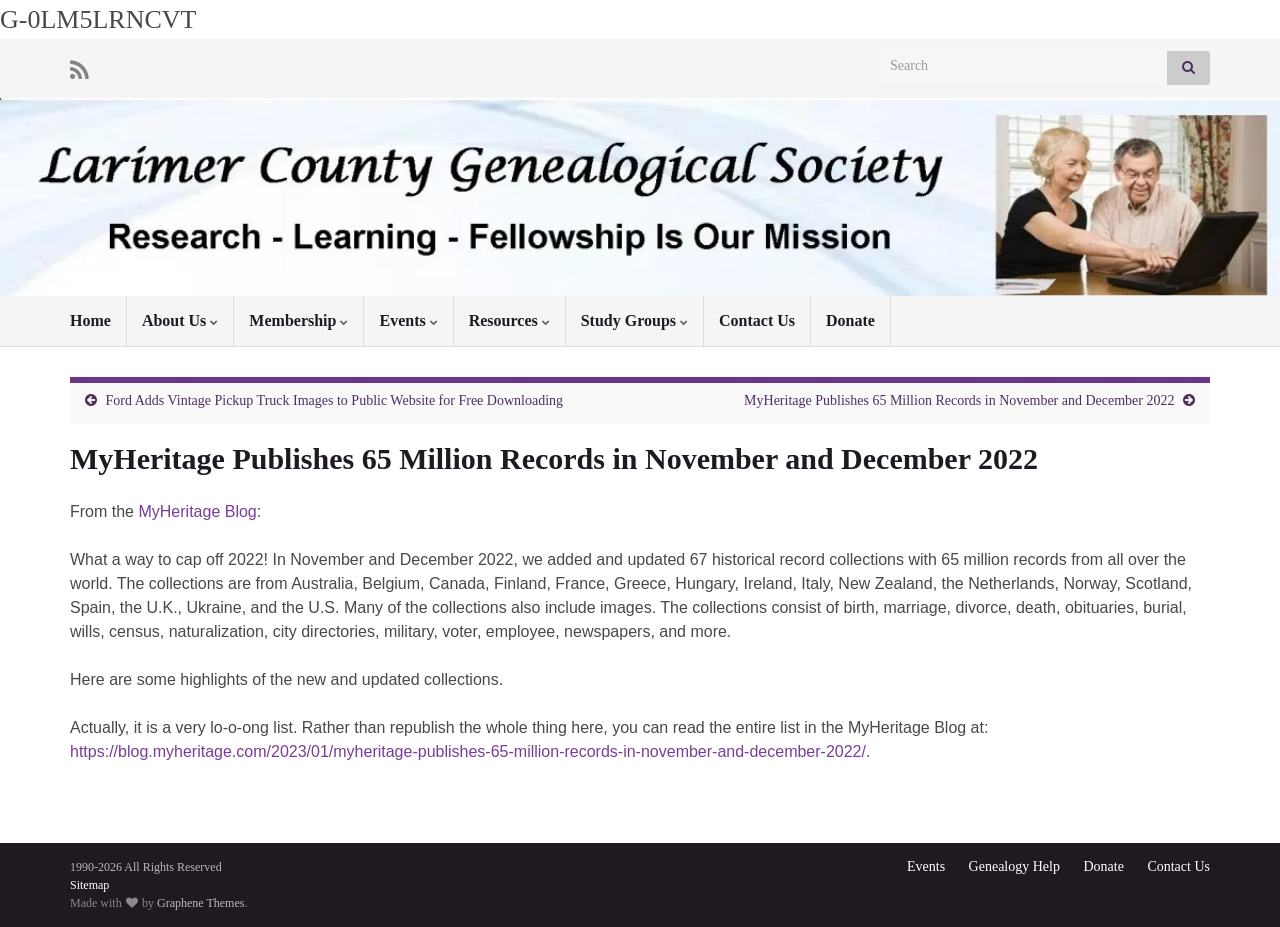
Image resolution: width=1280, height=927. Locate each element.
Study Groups (634, 320)
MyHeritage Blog (197, 511)
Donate (850, 320)
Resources (509, 320)
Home (90, 320)
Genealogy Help (1014, 866)
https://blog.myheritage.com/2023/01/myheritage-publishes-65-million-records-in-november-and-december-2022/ (468, 751)
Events (408, 320)
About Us (180, 320)
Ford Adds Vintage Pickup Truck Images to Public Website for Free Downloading (335, 400)
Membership (298, 320)
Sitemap (89, 885)
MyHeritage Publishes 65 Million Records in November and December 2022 (959, 400)
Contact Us (757, 320)
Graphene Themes (200, 903)
